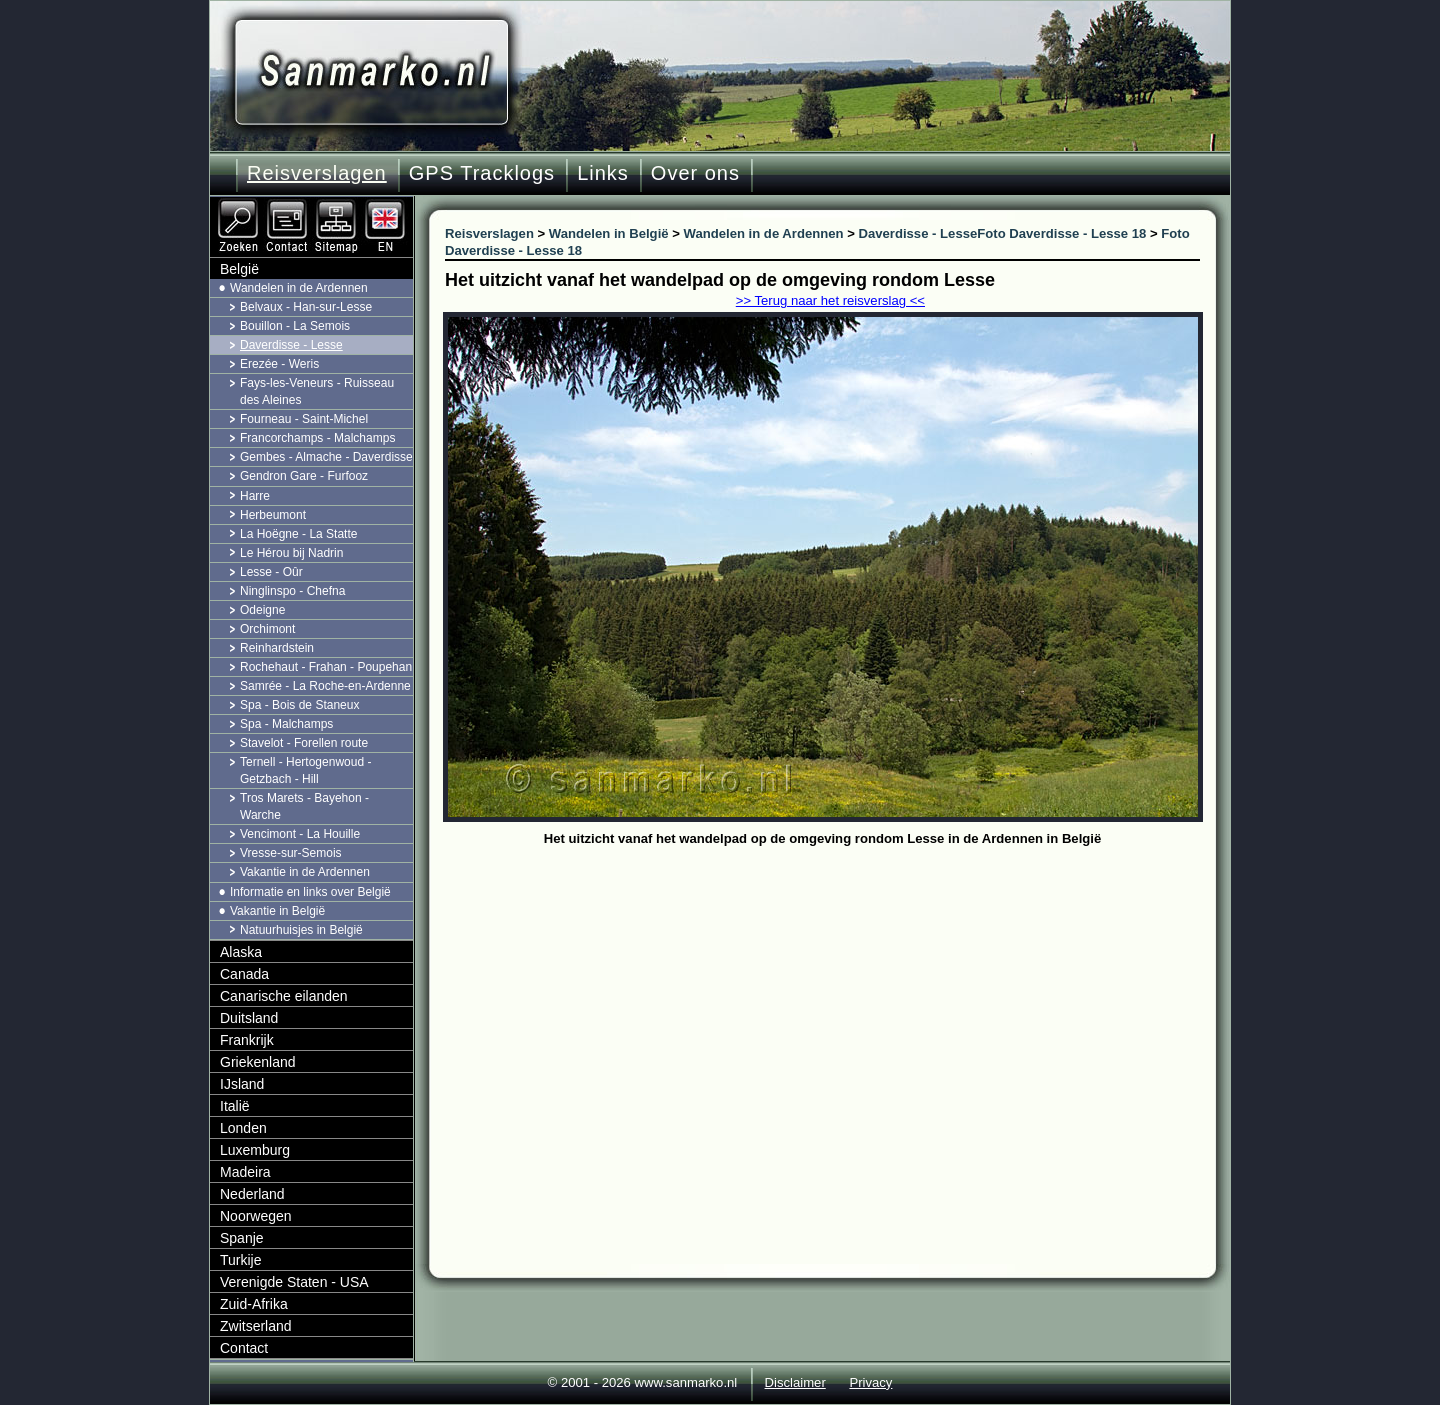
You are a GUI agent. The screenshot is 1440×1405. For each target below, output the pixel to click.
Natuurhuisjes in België (301, 930)
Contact (244, 1348)
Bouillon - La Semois (295, 326)
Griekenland (258, 1062)
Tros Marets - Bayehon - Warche (304, 806)
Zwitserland (256, 1326)
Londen (243, 1128)
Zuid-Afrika (254, 1304)
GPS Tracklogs (482, 173)
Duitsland (249, 1018)
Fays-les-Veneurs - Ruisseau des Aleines (317, 391)
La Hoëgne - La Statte (298, 534)
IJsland (242, 1084)
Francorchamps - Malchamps (317, 438)
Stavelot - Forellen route (304, 743)
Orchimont (267, 629)
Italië (235, 1106)
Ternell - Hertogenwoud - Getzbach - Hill (305, 770)
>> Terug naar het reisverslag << (830, 300)
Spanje (242, 1238)
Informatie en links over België (310, 892)
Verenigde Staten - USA (294, 1282)
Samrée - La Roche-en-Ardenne (325, 686)
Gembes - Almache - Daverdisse (326, 457)
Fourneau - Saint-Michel (304, 419)
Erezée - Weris (279, 364)
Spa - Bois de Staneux (299, 705)
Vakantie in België (277, 911)
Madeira (245, 1172)
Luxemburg (255, 1150)
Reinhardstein (277, 648)
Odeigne (262, 610)
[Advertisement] (837, 1002)
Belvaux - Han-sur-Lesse (306, 307)
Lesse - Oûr (271, 572)
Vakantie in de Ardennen (305, 872)
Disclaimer (795, 1382)
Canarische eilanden (284, 996)
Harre (255, 496)
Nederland (252, 1194)
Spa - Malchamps (286, 724)
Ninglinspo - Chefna (292, 591)
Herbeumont (273, 515)
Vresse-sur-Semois (291, 853)
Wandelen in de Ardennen (299, 288)
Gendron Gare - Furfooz (304, 476)
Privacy (870, 1382)
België (239, 269)
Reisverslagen (317, 173)
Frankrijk (247, 1040)
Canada (244, 974)
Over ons (695, 173)
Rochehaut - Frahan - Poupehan (326, 667)
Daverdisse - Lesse (291, 345)
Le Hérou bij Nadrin (291, 553)
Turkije (241, 1260)
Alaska (241, 952)
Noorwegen (256, 1216)
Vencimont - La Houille (300, 834)
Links (603, 173)
